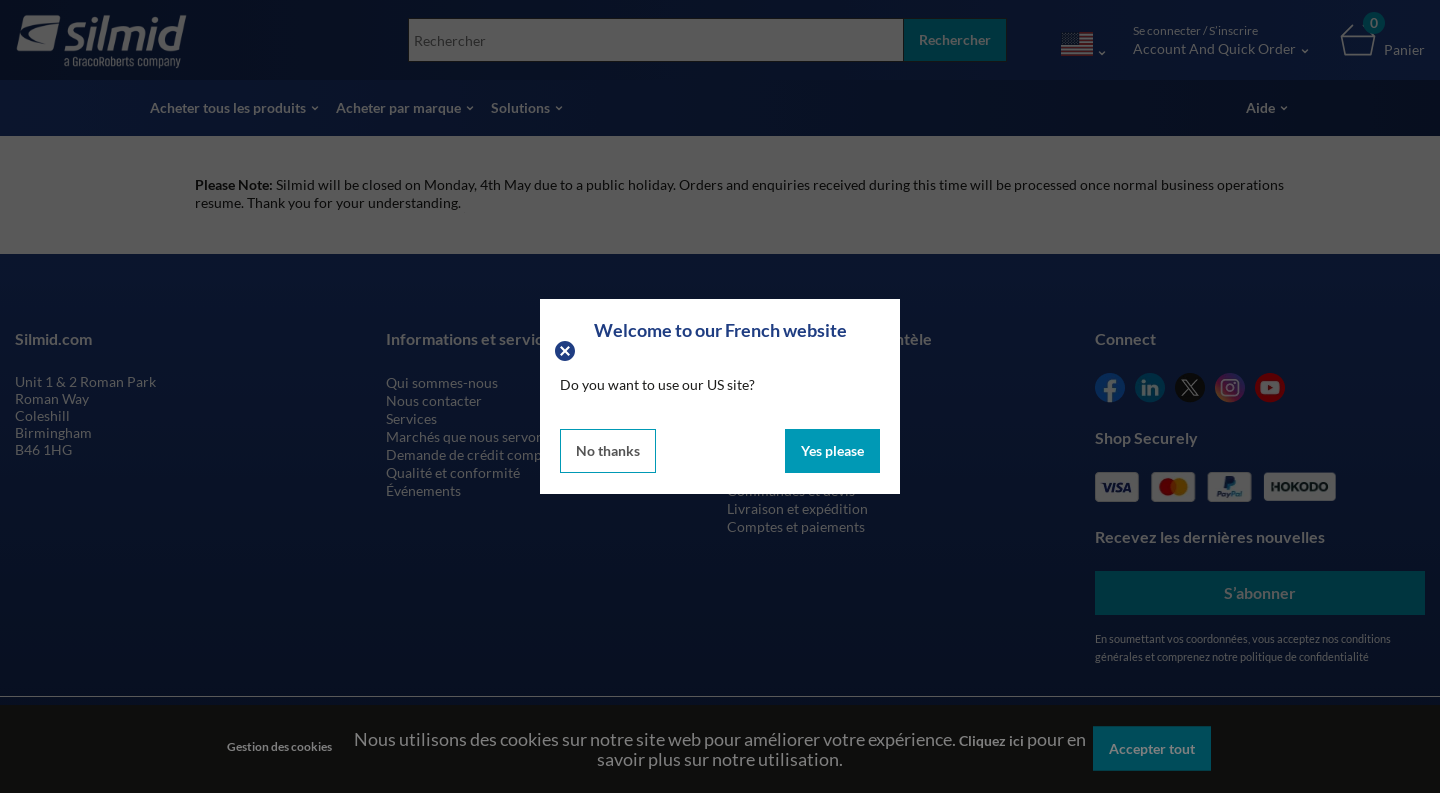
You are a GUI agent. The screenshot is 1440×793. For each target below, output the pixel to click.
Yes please (832, 450)
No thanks (608, 450)
